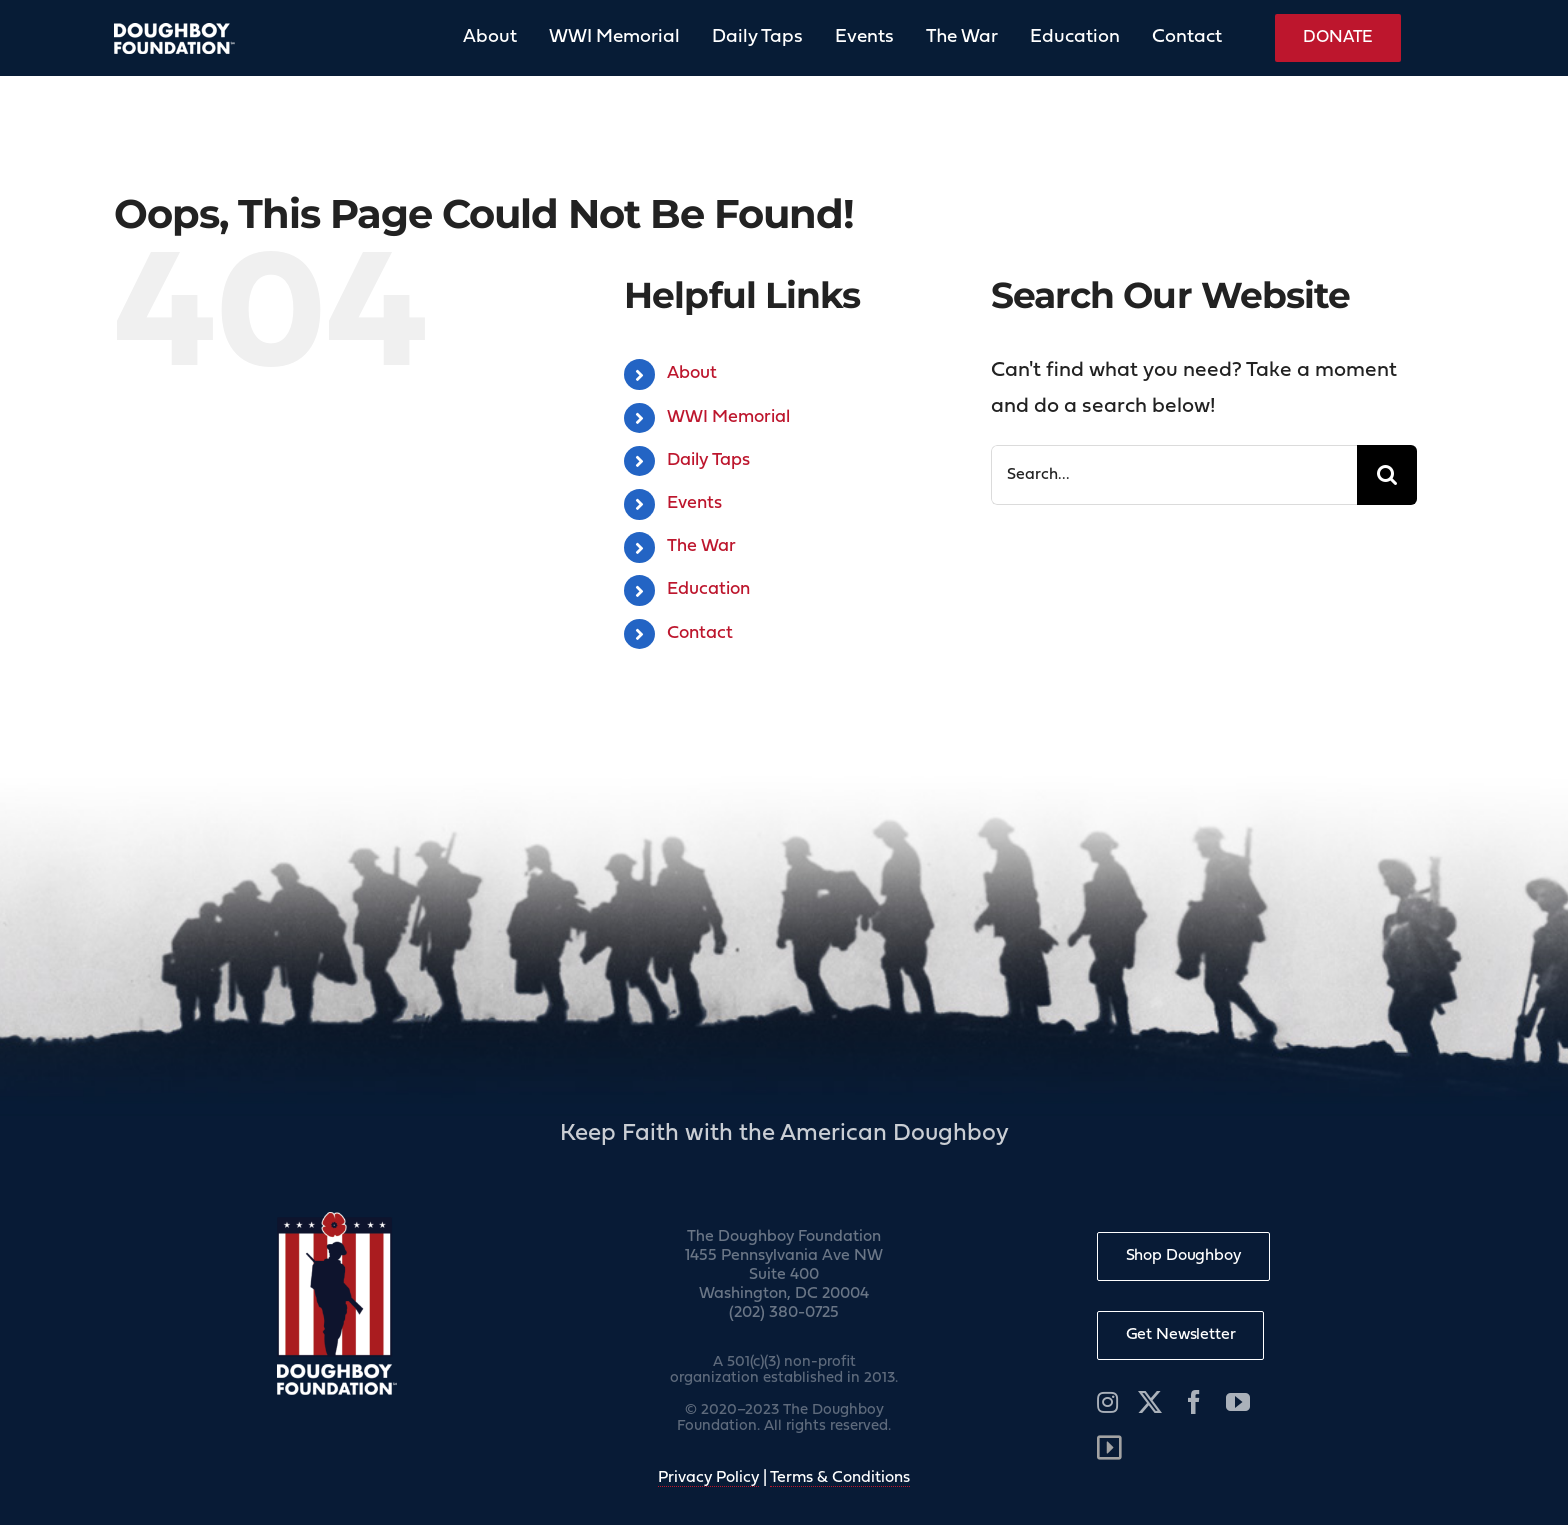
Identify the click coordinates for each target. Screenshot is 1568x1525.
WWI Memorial (728, 417)
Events (694, 503)
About (692, 373)
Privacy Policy (708, 1478)
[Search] (1387, 475)
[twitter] (1150, 1402)
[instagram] (1107, 1402)
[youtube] (1238, 1402)
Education (708, 589)
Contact (700, 633)
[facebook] (1194, 1402)
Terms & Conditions (840, 1478)
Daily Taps (708, 460)
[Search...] (1174, 475)
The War (701, 546)
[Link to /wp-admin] (1109, 1448)
